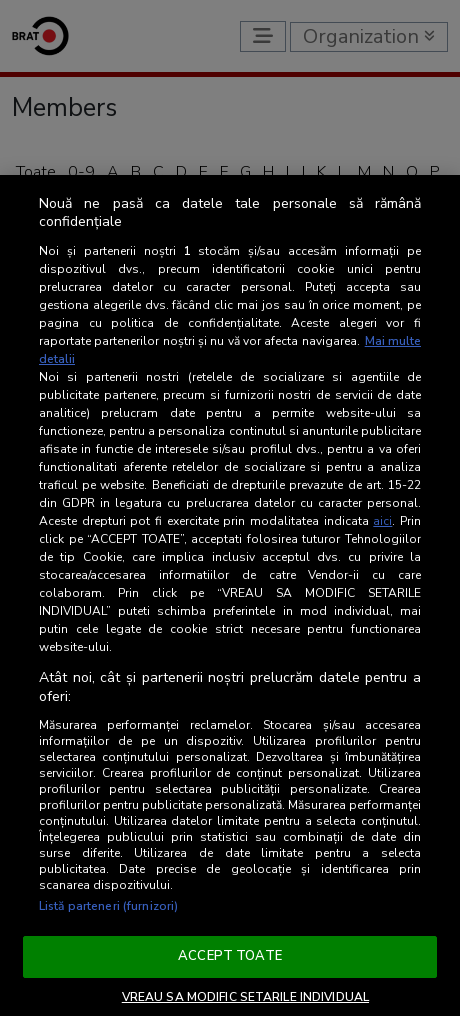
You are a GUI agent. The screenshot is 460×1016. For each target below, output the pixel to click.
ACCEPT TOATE (230, 956)
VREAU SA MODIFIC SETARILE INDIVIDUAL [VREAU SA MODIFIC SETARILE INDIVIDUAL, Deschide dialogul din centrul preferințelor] (245, 997)
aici (382, 521)
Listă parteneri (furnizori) (108, 906)
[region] (230, 595)
